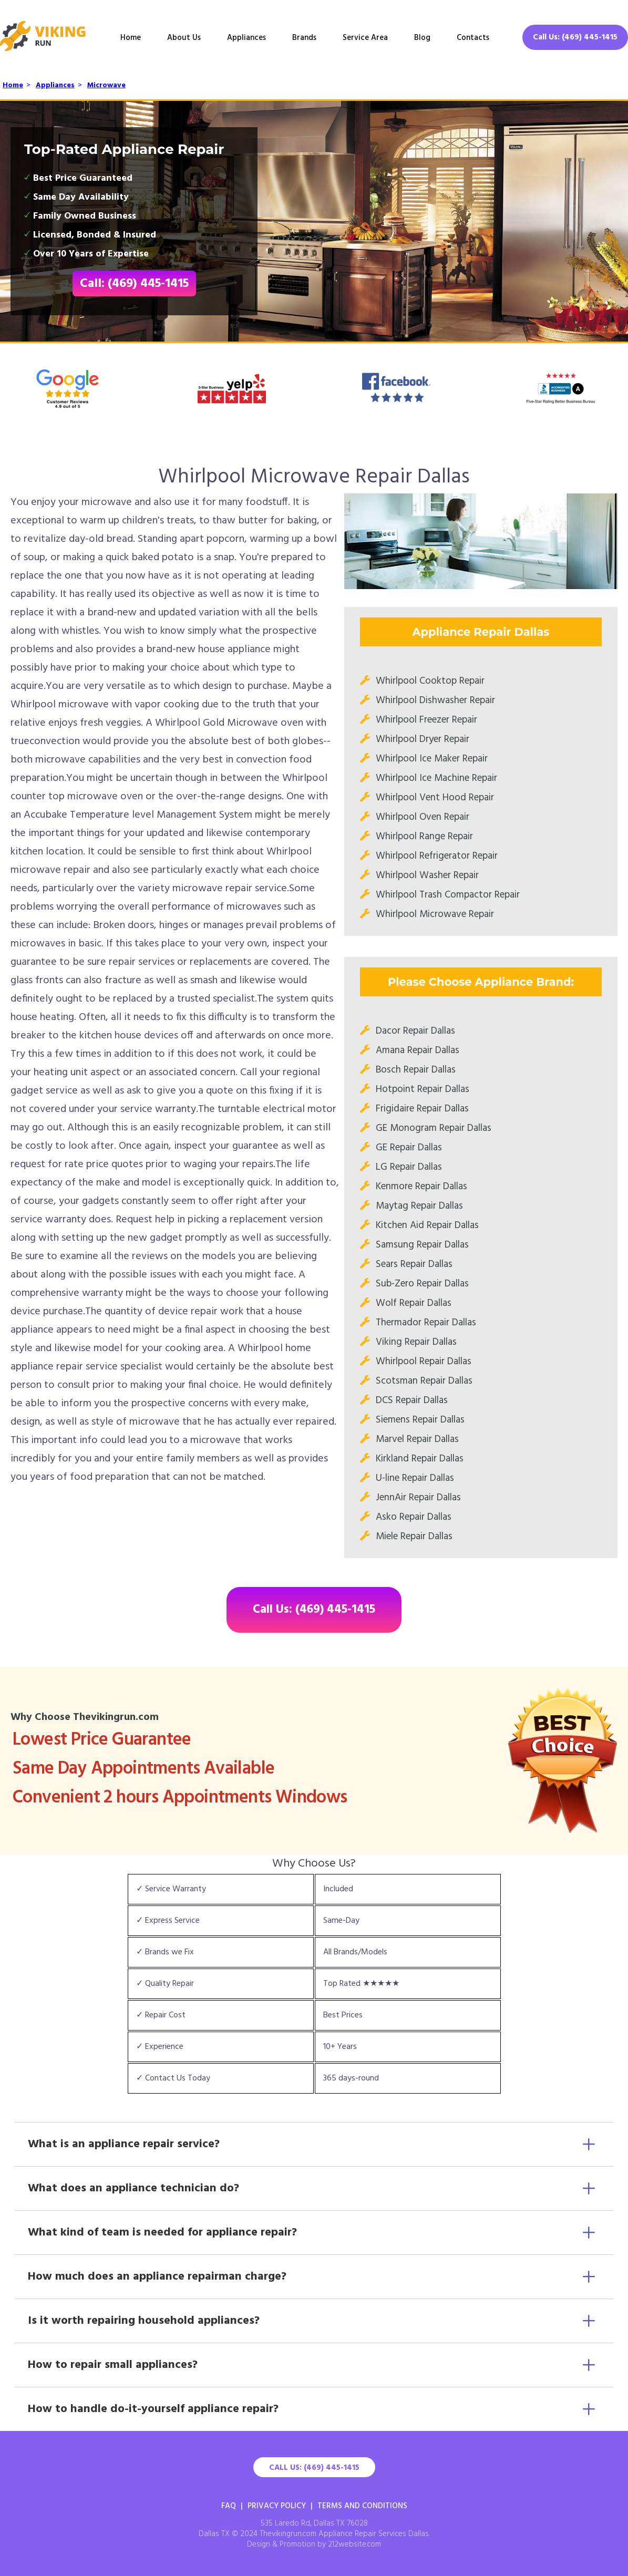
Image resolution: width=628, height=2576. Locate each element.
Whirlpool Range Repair (424, 836)
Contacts (473, 38)
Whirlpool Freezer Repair (426, 720)
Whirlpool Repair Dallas (423, 1361)
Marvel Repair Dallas (417, 1439)
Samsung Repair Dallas (422, 1245)
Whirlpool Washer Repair (427, 875)
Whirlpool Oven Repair (422, 817)
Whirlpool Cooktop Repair (430, 681)
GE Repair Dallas (409, 1148)
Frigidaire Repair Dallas (422, 1109)
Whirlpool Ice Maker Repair (432, 759)
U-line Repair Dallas (415, 1478)
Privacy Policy (277, 2506)
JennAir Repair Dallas (418, 1498)
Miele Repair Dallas (414, 1536)
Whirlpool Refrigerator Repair (437, 856)
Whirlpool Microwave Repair (435, 914)
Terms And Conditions (362, 2506)
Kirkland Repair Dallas (420, 1459)
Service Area (365, 38)
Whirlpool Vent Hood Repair (435, 798)
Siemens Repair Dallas (420, 1420)
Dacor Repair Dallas (415, 1031)
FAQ (228, 2506)
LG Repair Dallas (409, 1167)
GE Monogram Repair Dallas (433, 1128)
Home (130, 38)
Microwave (106, 85)
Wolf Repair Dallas (413, 1303)
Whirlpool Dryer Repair (422, 739)
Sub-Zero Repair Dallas (422, 1284)
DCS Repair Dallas (412, 1400)
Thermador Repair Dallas (426, 1323)
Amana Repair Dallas (417, 1050)
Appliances (246, 38)
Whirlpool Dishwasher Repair (435, 700)
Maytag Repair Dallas (419, 1206)
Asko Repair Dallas (413, 1517)
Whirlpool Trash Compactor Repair (448, 895)
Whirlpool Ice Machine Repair (436, 778)
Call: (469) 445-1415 (134, 284)
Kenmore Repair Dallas (421, 1186)
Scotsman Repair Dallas (424, 1381)
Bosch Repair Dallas (416, 1070)
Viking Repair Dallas (416, 1342)
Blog (422, 38)
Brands (304, 38)
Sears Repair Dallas (414, 1264)
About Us (184, 38)
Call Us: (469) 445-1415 (575, 37)
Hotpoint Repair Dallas (422, 1089)
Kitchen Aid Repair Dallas (427, 1225)
